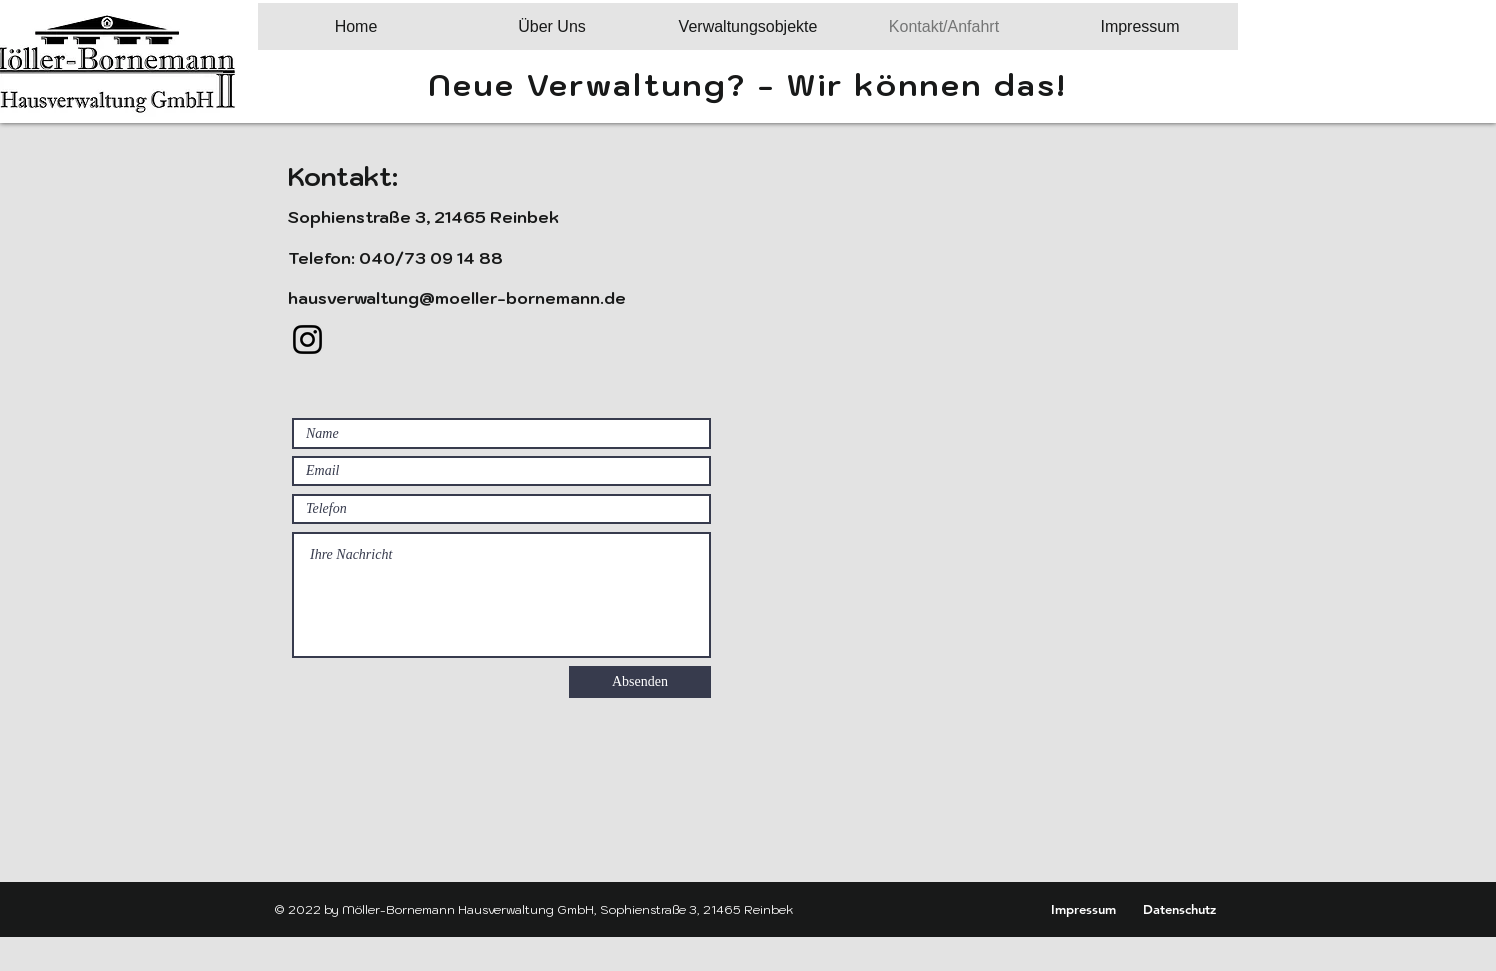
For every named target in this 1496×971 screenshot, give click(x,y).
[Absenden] (640, 682)
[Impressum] (1083, 909)
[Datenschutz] (1179, 909)
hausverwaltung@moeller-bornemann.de (457, 298)
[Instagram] (307, 339)
